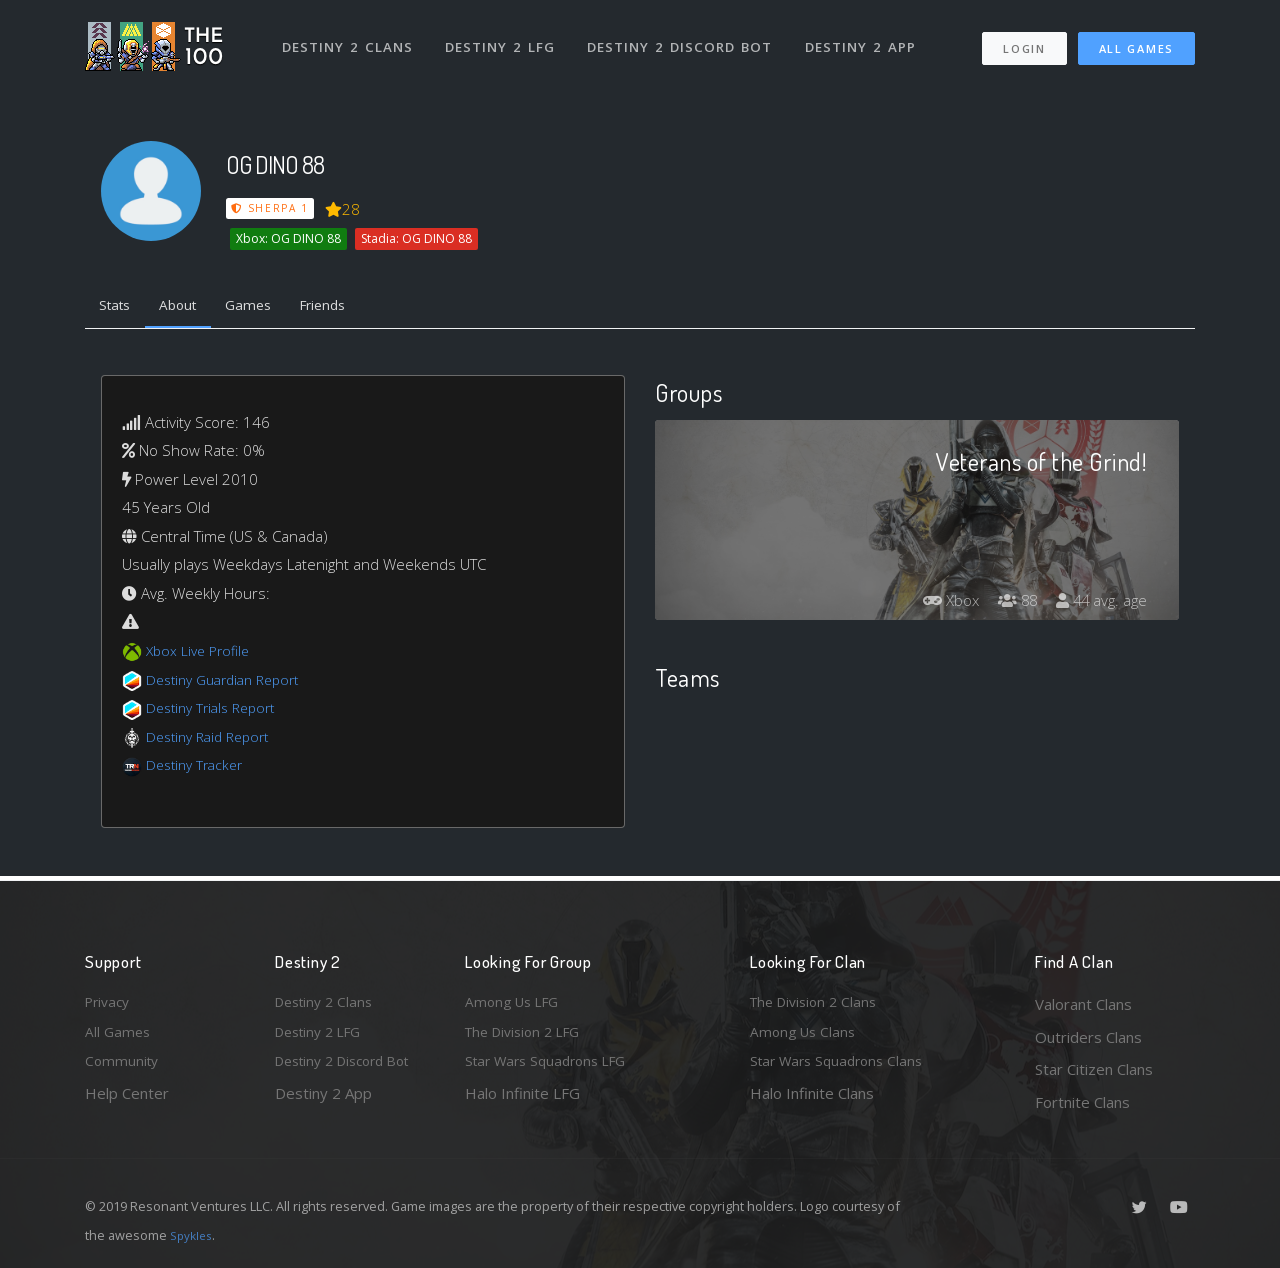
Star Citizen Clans (1094, 1069)
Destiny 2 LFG (504, 38)
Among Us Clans (805, 1037)
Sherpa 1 (271, 208)
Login (1023, 40)
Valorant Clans (1083, 1004)
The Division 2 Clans (818, 1004)
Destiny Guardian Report (230, 683)
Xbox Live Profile (201, 655)
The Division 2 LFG (529, 1037)
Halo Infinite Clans (812, 1102)
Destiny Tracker (198, 769)
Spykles (193, 1235)
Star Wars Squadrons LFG (553, 1069)
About (189, 308)
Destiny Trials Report (216, 712)
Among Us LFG (516, 1004)
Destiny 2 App (867, 38)
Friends (348, 308)
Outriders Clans (1088, 1037)
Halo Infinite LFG (522, 1102)
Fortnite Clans (1082, 1102)
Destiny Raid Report (213, 740)
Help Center (127, 1102)
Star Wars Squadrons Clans (842, 1069)
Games (266, 308)
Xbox (938, 604)
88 (1009, 604)
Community (123, 1069)
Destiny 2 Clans (349, 38)
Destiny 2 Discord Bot (685, 38)
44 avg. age (1098, 604)
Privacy (110, 1004)
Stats (119, 308)
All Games (1136, 40)
